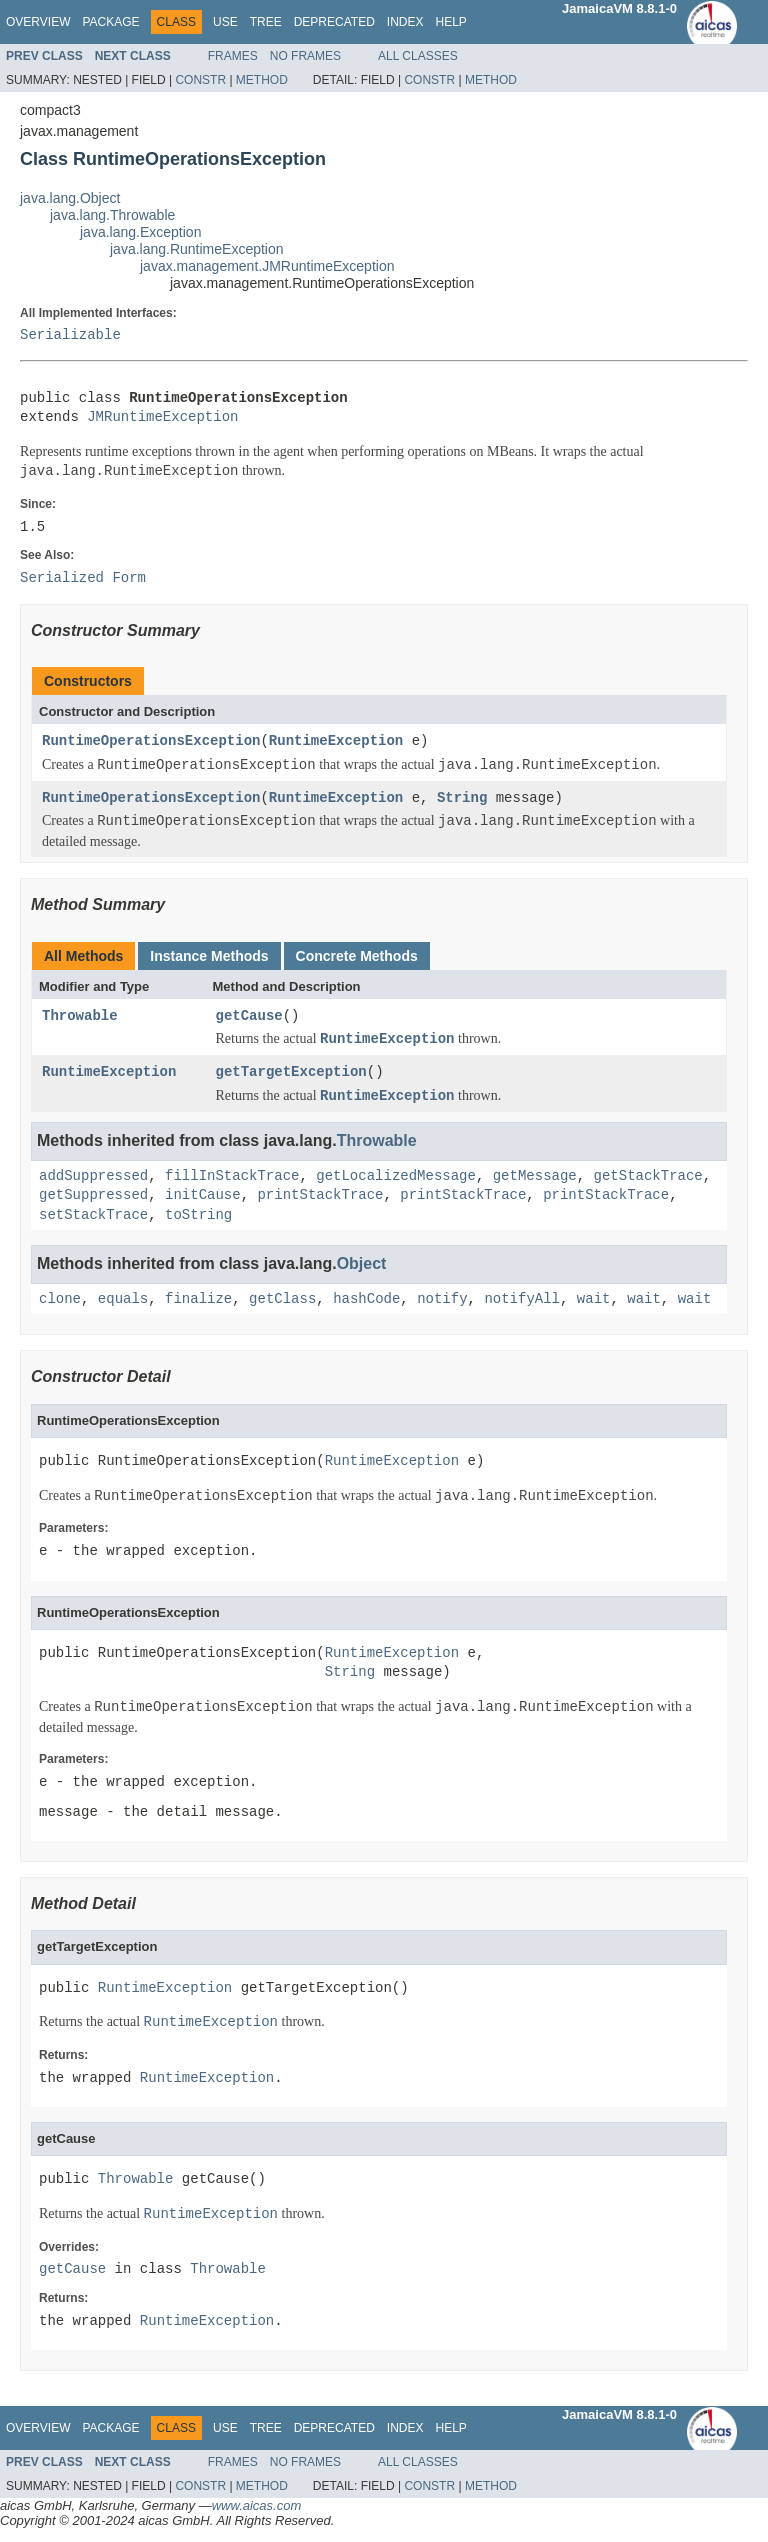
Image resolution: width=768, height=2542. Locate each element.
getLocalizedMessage (396, 1176)
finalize (198, 1299)
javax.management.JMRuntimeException (267, 266)
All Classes (418, 56)
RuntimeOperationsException (151, 741)
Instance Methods (209, 956)
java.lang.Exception (140, 232)
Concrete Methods (357, 956)
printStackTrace (320, 1195)
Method (262, 80)
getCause (249, 1016)
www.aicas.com (257, 2505)
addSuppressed (93, 1176)
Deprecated (334, 22)
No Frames (305, 56)
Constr (200, 80)
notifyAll (522, 1299)
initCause (203, 1195)
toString (198, 1215)
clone (60, 1299)
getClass (282, 1299)
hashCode (366, 1299)
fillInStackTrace (232, 1176)
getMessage (535, 1176)
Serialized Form (83, 578)
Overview (38, 22)
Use (225, 22)
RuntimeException (336, 741)
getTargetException (291, 1072)
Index (405, 22)
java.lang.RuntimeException (197, 249)
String (462, 798)
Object (362, 1263)
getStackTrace (647, 1176)
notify (442, 1299)
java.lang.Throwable (112, 215)
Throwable (80, 1016)
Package (110, 22)
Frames (233, 56)
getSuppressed (93, 1195)
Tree (266, 22)
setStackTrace (93, 1215)
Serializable (70, 335)
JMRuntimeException (162, 417)
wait (594, 1299)
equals (123, 1299)
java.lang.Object (70, 198)
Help (450, 22)
